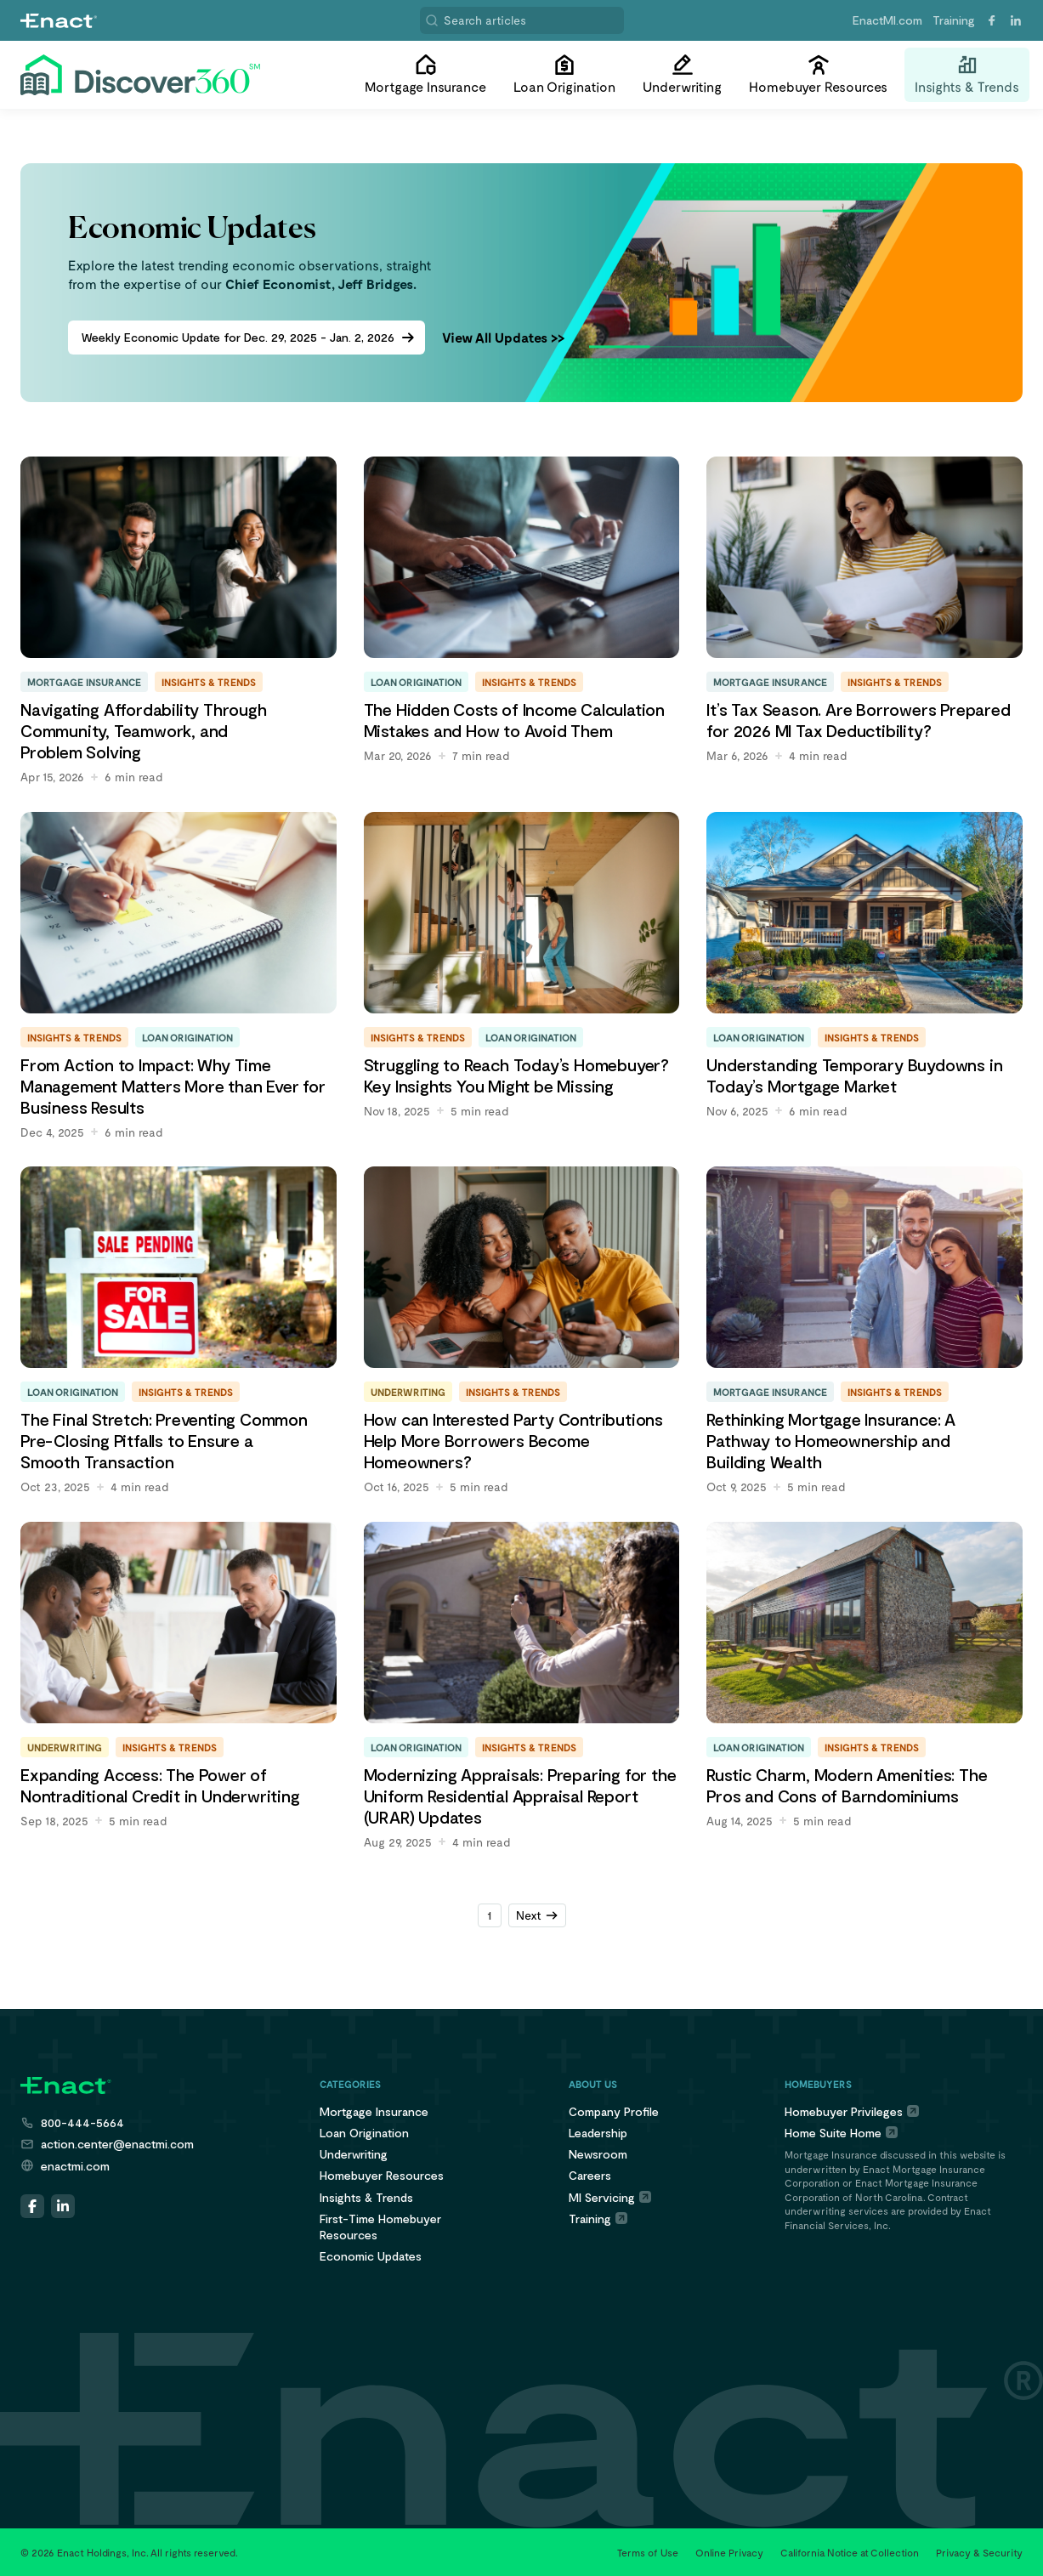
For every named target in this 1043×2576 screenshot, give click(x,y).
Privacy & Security (979, 2552)
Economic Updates (371, 2256)
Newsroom (598, 2154)
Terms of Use (647, 2552)
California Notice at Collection (849, 2552)
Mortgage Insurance (374, 2111)
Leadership (598, 2132)
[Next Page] (537, 1915)
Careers (590, 2175)
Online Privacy (729, 2552)
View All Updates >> (503, 337)
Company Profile (614, 2111)
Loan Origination (364, 2132)
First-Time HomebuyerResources (380, 2226)
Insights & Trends (366, 2197)
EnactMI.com (887, 20)
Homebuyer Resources (382, 2175)
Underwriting (354, 2154)
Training (953, 20)
